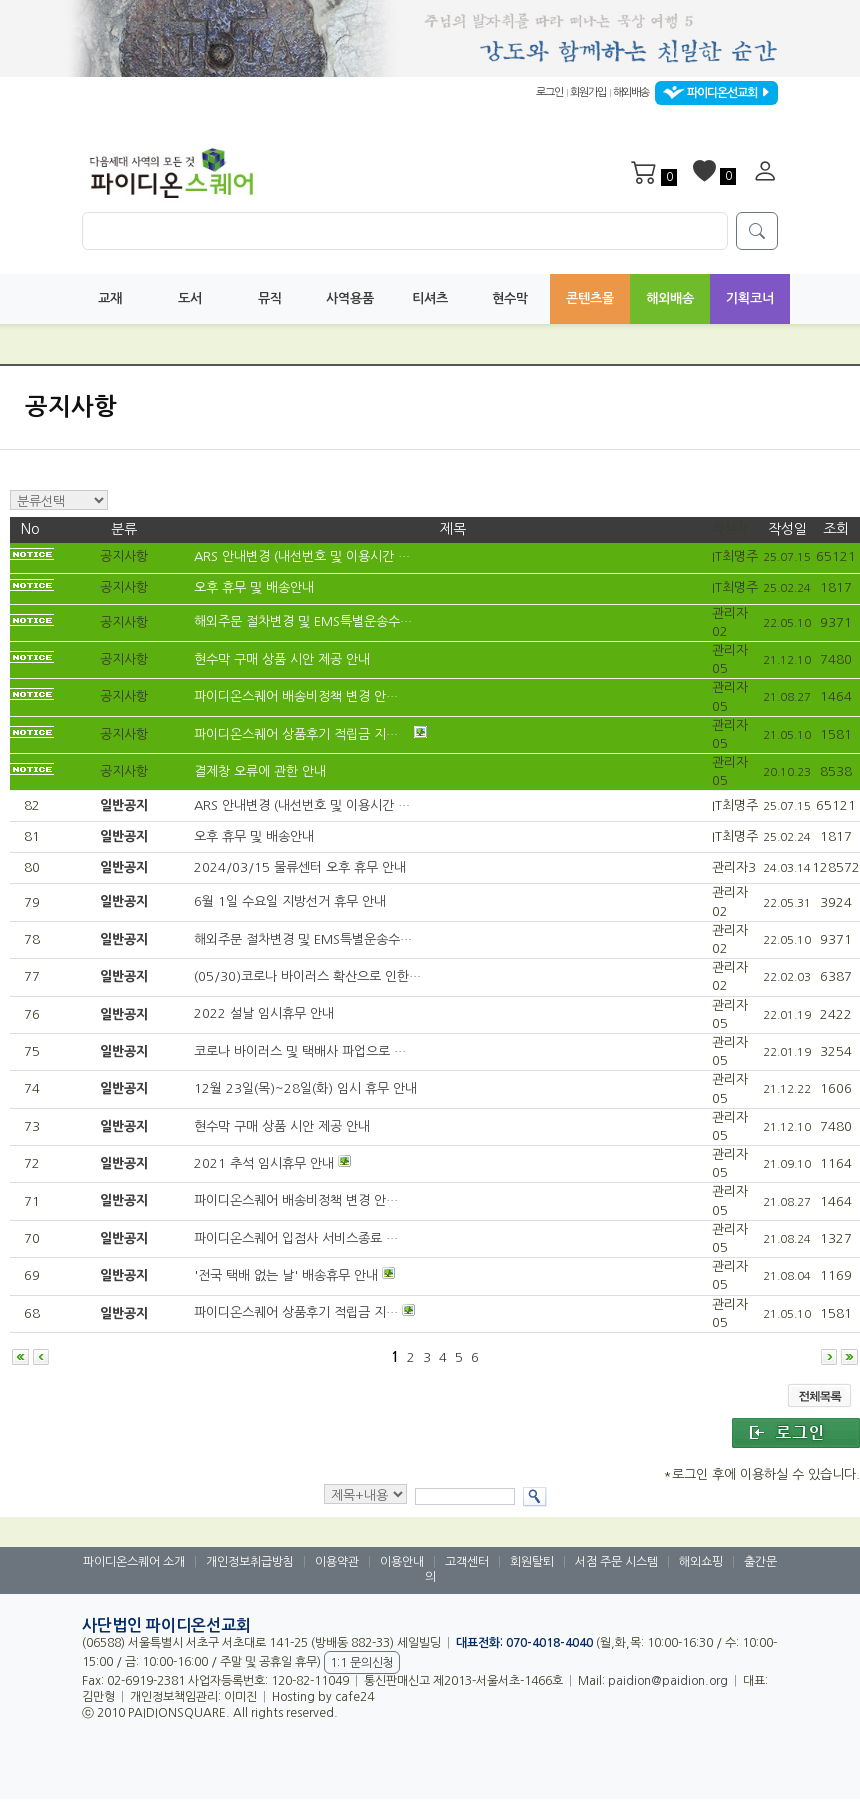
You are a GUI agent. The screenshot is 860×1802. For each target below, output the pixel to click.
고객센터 (467, 1562)
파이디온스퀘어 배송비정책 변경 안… (298, 697)
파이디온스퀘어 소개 (134, 1562)
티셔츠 (430, 298)
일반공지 (124, 805)
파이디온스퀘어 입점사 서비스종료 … (296, 1238)
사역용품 (350, 298)
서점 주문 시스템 (616, 1562)
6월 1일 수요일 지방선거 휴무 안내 (290, 902)
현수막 (510, 298)
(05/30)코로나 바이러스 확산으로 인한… (307, 976)
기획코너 (750, 298)
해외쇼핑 (701, 1562)
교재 (110, 298)
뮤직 (270, 298)
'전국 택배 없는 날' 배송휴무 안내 (286, 1275)
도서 (190, 298)
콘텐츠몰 (590, 298)
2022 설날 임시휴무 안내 (264, 1014)
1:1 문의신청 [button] (362, 1663)
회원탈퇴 (532, 1562)
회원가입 (588, 93)
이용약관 (337, 1562)
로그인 (549, 93)
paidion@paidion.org (668, 1681)
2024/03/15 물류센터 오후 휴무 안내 (300, 868)
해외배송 (631, 93)
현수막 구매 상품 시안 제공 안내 (284, 659)
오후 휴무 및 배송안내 (256, 588)
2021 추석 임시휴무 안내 (264, 1163)
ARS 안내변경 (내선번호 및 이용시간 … (304, 557)
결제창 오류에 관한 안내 (262, 771)
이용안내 (402, 1562)
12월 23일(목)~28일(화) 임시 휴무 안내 (305, 1089)
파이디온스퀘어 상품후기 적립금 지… (298, 734)
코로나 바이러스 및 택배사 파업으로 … (300, 1051)
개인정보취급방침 (250, 1562)
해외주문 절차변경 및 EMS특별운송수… (305, 622)
